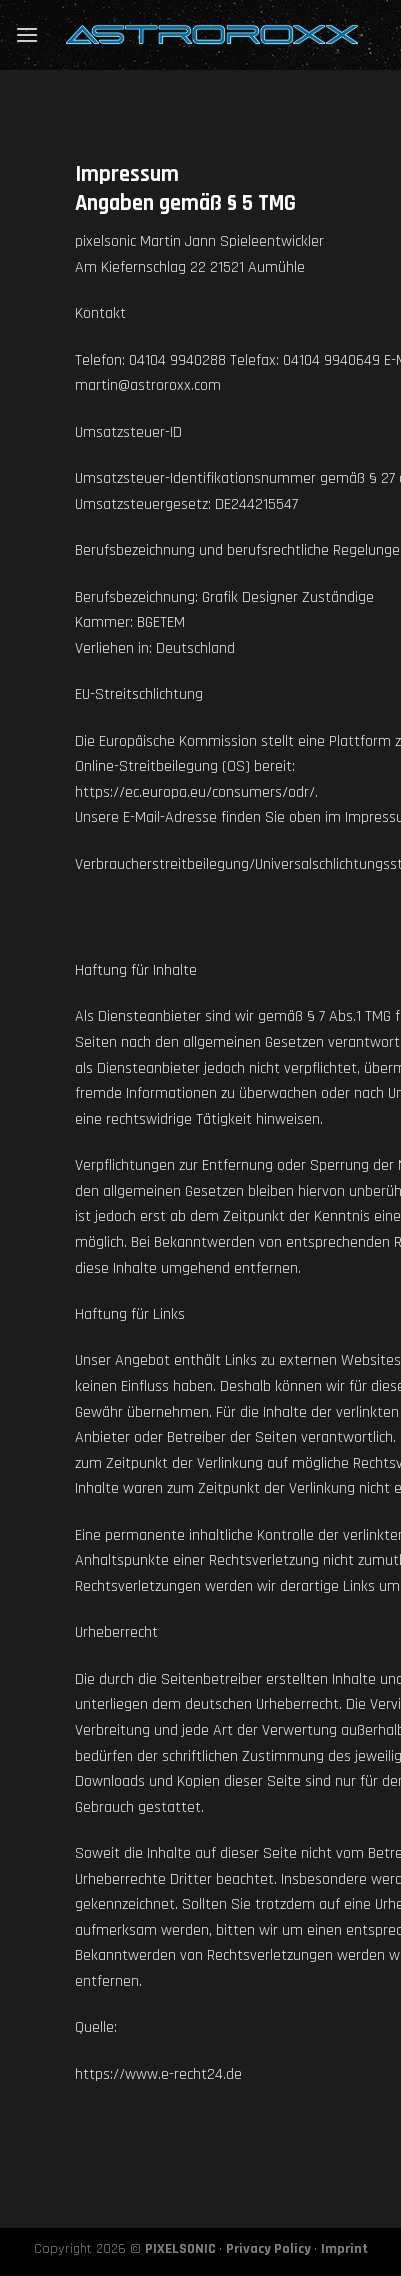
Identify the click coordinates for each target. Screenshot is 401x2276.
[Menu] (27, 34)
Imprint (344, 2249)
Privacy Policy (268, 2249)
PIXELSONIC (180, 2249)
